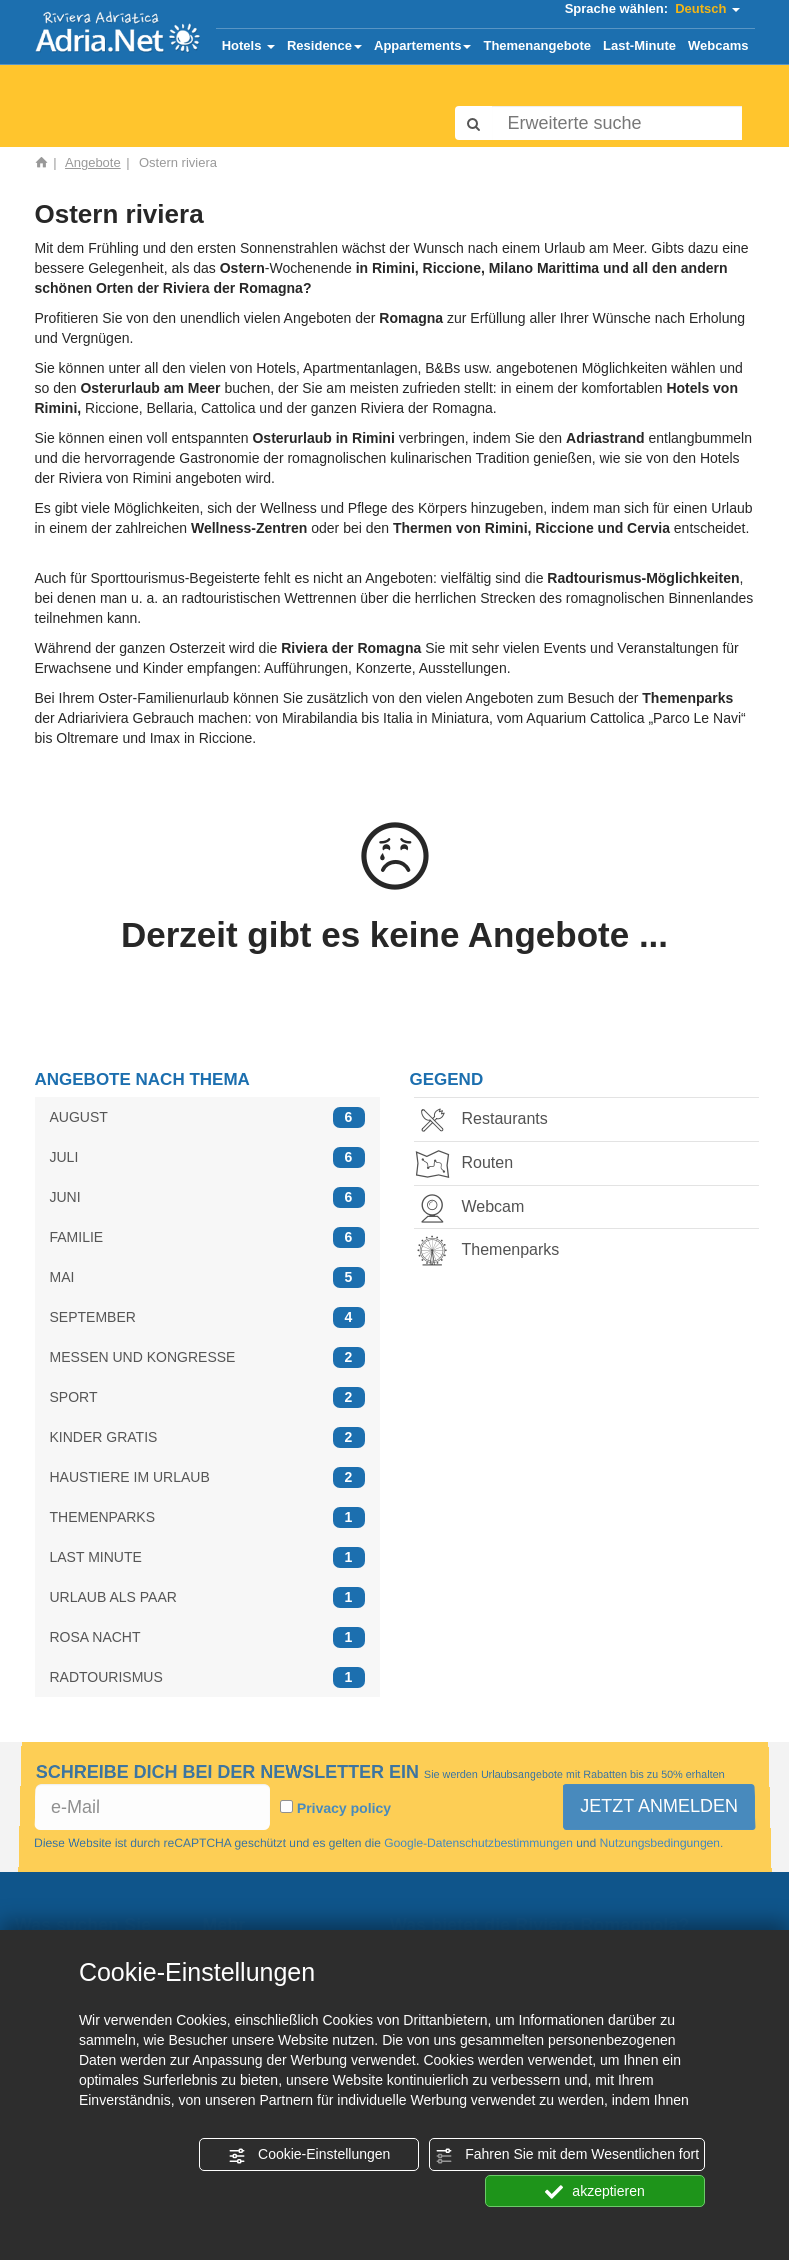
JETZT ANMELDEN (659, 1806)
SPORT (207, 1397)
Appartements (422, 45)
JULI (207, 1157)
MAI (207, 1277)
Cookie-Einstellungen (309, 2155)
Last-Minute (639, 45)
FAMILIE (207, 1237)
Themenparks (494, 1251)
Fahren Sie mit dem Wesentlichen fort (567, 2155)
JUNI (207, 1197)
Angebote (93, 162)
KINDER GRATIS (207, 1437)
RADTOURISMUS (207, 1677)
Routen (471, 1164)
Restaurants (488, 1120)
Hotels (248, 45)
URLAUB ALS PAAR (207, 1597)
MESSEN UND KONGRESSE (207, 1357)
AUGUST (207, 1117)
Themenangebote (537, 45)
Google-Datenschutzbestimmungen (478, 1843)
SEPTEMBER (207, 1317)
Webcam (476, 1208)
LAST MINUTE (207, 1557)
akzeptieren (594, 2192)
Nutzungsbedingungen (658, 1843)
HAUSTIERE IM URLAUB (207, 1477)
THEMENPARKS (207, 1517)
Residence (324, 45)
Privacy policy (343, 1808)
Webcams (718, 45)
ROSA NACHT (207, 1637)
